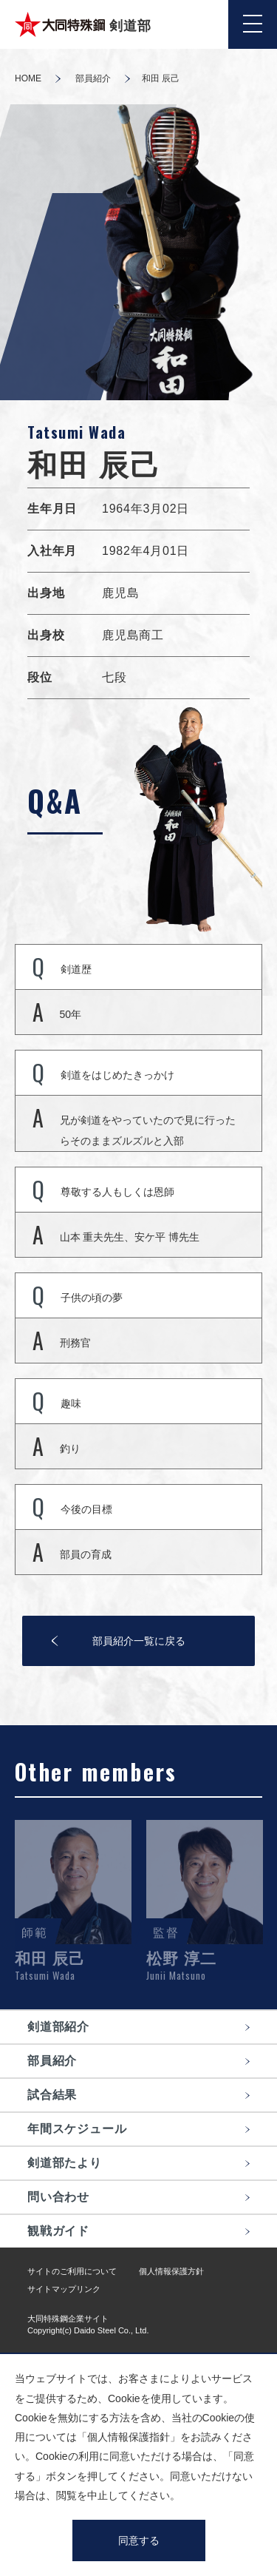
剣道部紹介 (58, 2026)
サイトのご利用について (72, 2271)
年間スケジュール (76, 2128)
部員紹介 (93, 78)
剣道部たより (64, 2163)
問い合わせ (58, 2197)
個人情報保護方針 (171, 2271)
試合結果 (52, 2094)
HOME (28, 78)
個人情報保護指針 (128, 2437)
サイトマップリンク (63, 2289)
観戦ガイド (58, 2231)
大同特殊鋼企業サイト (68, 2318)
